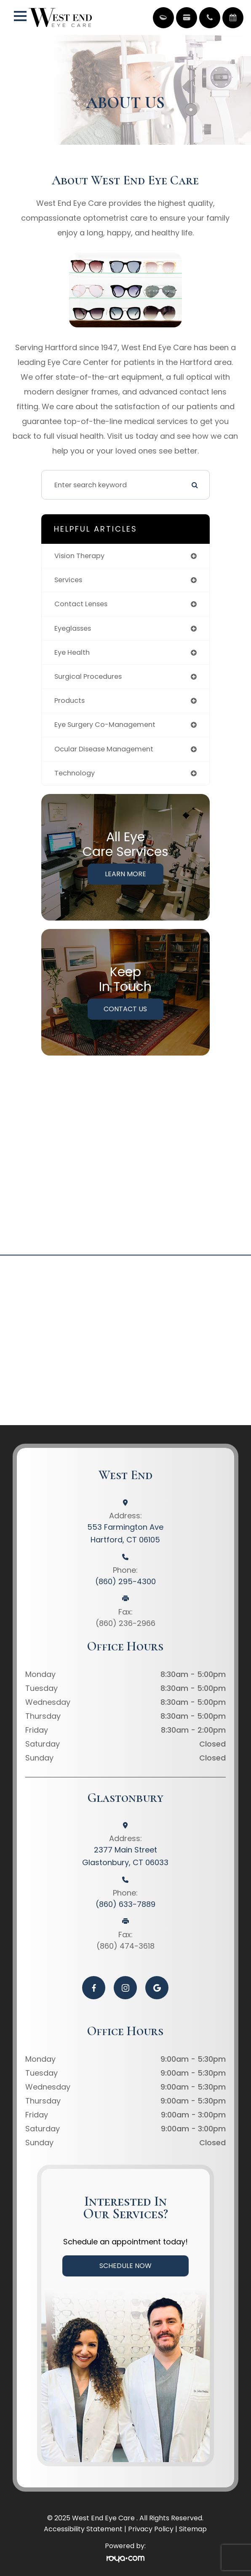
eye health (72, 652)
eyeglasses (72, 628)
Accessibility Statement (83, 2529)
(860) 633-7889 (125, 1904)
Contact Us (125, 1009)
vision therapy (79, 556)
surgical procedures (88, 676)
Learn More (125, 874)
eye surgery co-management (104, 724)
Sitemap (193, 2529)
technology (74, 773)
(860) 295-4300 (125, 1581)
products (69, 700)
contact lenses (80, 604)
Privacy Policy (151, 2529)
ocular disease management (103, 749)
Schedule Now (125, 2266)
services (68, 580)
